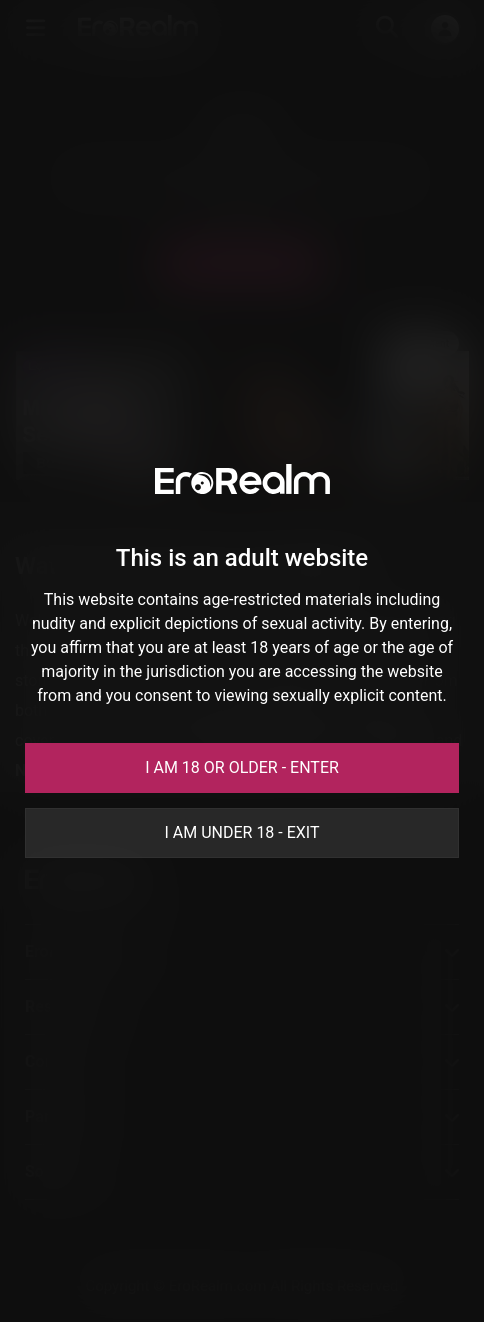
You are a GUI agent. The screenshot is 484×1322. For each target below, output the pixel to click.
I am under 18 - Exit (241, 832)
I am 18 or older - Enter (242, 767)
